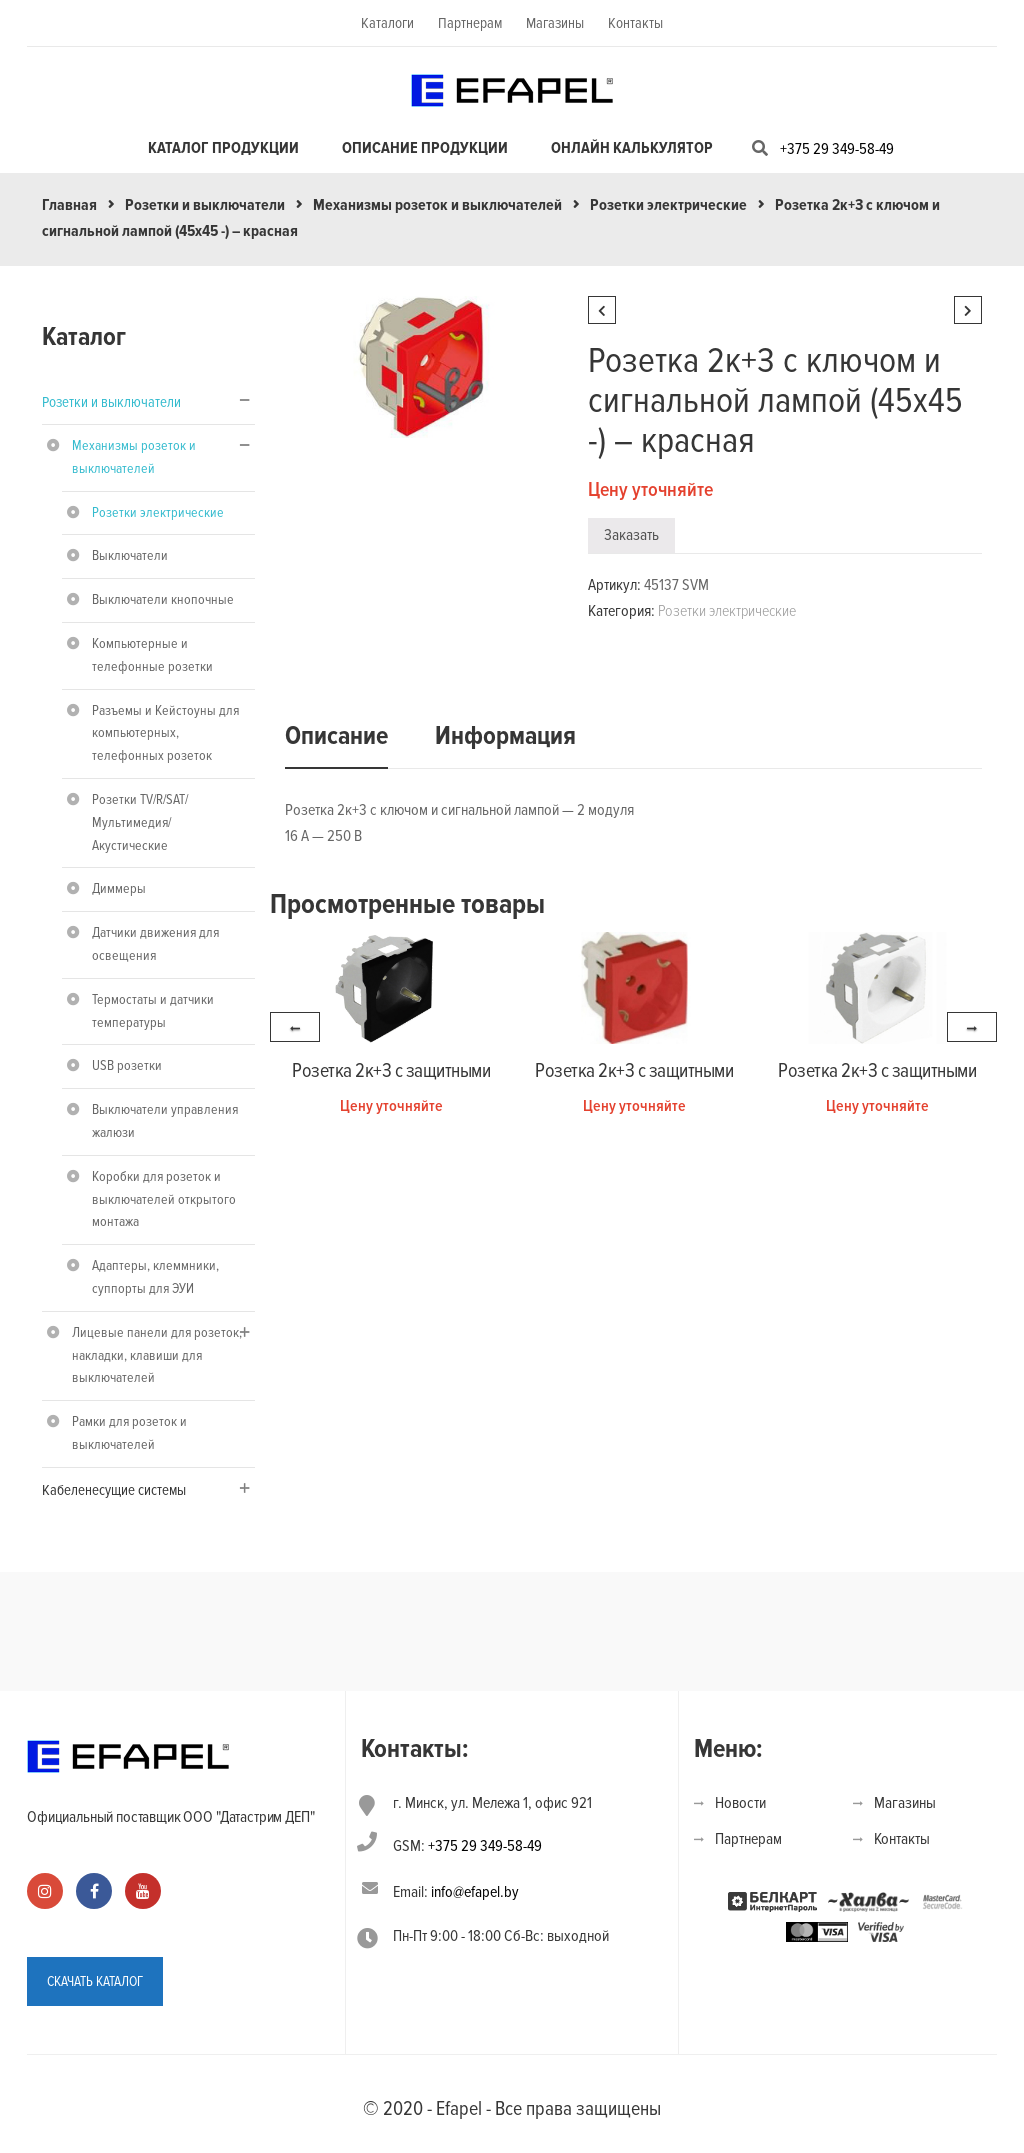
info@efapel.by (475, 1892)
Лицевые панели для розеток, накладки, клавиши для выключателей (157, 1355)
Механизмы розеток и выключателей (437, 205)
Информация (505, 736)
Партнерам (470, 23)
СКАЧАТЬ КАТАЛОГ (95, 1981)
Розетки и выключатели (205, 205)
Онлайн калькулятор (632, 148)
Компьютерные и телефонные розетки (152, 655)
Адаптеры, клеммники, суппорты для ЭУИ (155, 1277)
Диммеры (119, 888)
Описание (336, 736)
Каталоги (387, 23)
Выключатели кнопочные (163, 599)
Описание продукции (425, 148)
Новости (740, 1803)
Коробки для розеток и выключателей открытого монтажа (164, 1199)
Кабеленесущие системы (114, 1490)
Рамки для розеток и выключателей (129, 1433)
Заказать (631, 535)
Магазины (555, 23)
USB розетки (127, 1065)
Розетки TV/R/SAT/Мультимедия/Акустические (140, 822)
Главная (69, 205)
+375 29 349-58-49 (837, 149)
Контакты (635, 23)
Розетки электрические (668, 205)
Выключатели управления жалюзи (165, 1121)
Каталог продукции (223, 148)
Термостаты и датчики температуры (153, 1011)
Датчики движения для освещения (155, 944)
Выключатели (130, 555)
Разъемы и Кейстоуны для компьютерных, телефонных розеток (165, 733)
